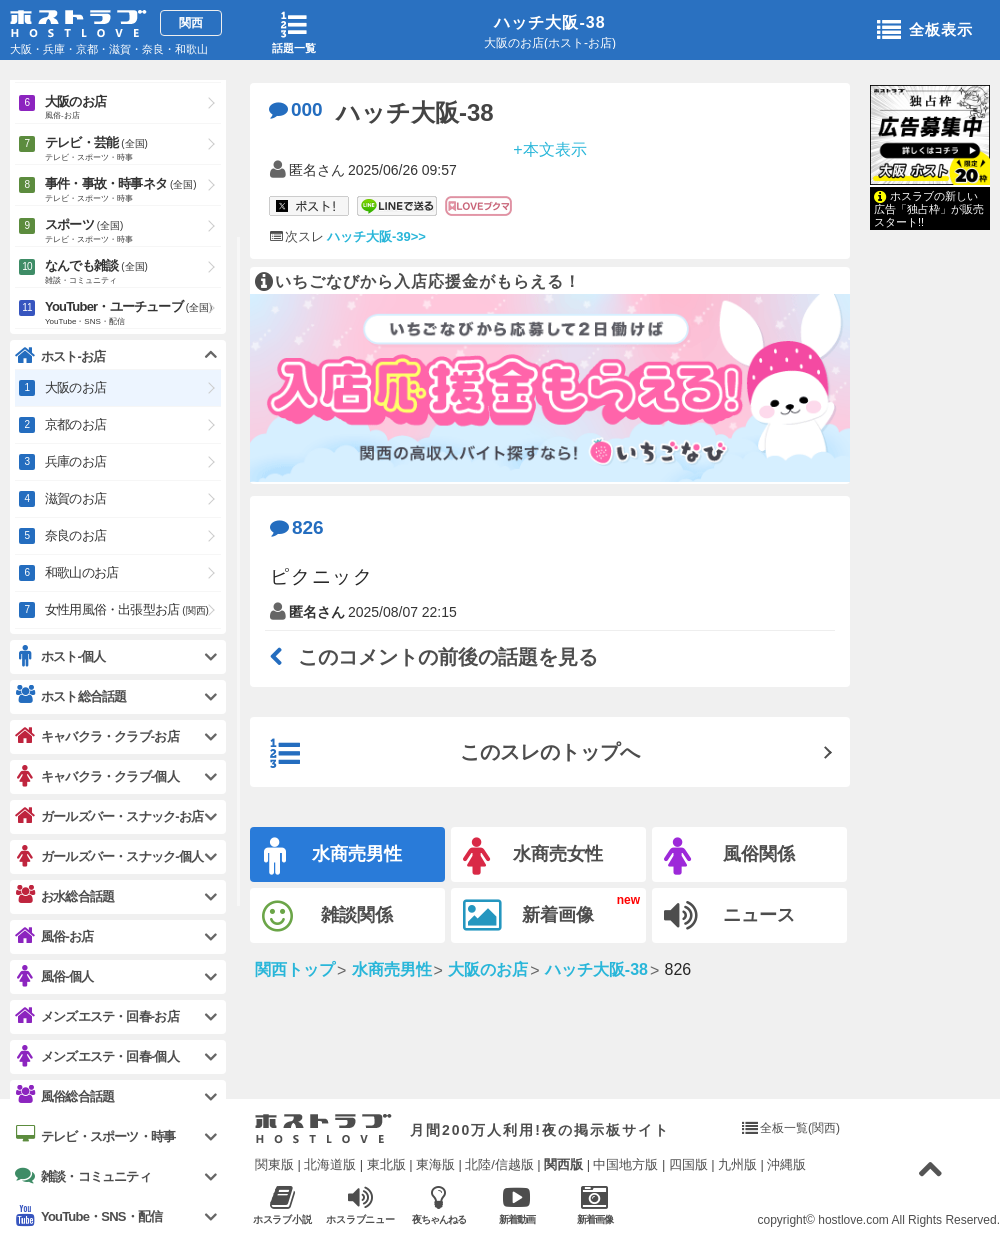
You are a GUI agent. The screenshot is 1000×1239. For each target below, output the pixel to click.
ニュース (729, 916)
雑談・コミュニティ (83, 1176)
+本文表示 (549, 148)
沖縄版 (786, 1164)
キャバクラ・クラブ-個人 (97, 776)
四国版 (688, 1164)
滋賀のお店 (75, 498)
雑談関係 (327, 916)
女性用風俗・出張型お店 (127, 609)
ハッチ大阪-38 (549, 22)
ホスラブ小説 (282, 1204)
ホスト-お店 (60, 356)
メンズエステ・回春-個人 (97, 1056)
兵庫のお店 (75, 461)
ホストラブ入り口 (323, 1129)
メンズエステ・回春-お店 (97, 1016)
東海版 (435, 1164)
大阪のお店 (133, 108)
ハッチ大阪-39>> (376, 236)
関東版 (274, 1164)
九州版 (737, 1164)
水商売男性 (333, 856)
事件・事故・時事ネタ (133, 191)
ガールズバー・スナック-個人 (109, 856)
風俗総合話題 (64, 1096)
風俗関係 (729, 856)
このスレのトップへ (455, 754)
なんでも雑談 (133, 273)
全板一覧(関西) (800, 1128)
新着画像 (528, 916)
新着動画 (516, 1204)
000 (296, 109)
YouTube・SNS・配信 (88, 1216)
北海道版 (330, 1164)
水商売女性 (533, 856)
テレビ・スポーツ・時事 (95, 1136)
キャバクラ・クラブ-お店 (97, 736)
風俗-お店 (54, 936)
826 (297, 527)
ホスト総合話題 (70, 696)
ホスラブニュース (360, 1205)
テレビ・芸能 (133, 150)
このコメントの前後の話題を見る (434, 657)
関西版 (563, 1164)
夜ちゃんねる (438, 1204)
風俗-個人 (54, 976)
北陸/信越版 (499, 1164)
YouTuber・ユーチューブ (133, 314)
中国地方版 (625, 1164)
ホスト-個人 (60, 656)
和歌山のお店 (81, 572)
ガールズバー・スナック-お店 (109, 816)
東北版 (386, 1164)
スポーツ (133, 232)
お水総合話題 (64, 896)
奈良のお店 (75, 535)
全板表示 (925, 31)
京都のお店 (75, 424)
